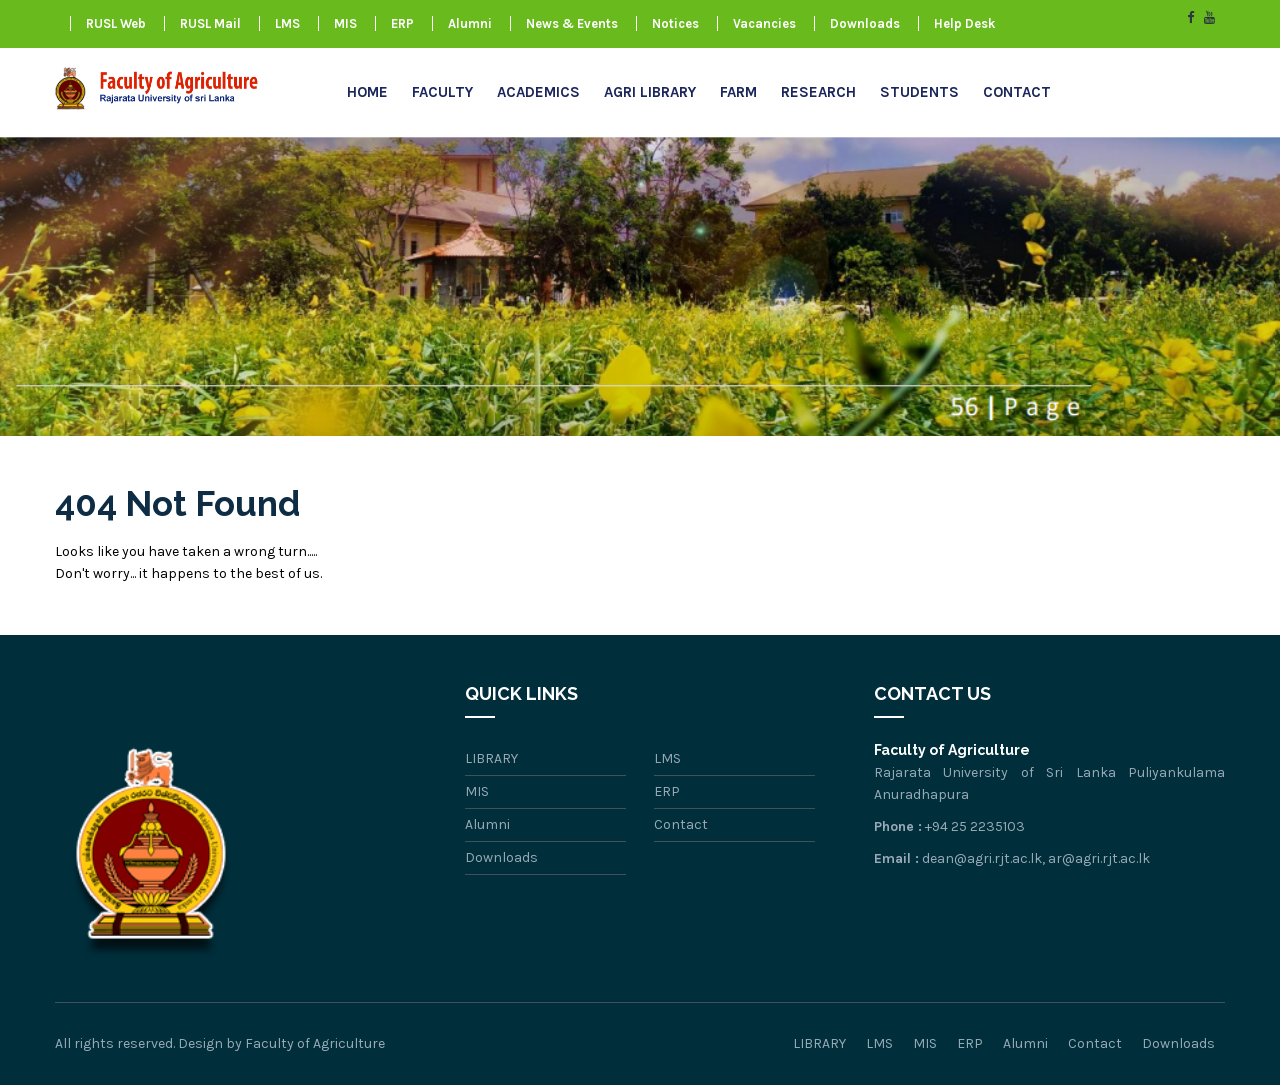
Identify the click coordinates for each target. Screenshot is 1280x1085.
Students (919, 92)
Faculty (442, 92)
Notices (675, 23)
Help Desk (964, 23)
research (818, 92)
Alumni (470, 23)
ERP (402, 23)
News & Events (572, 23)
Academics (538, 92)
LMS (287, 23)
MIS (345, 23)
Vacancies (764, 23)
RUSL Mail (210, 23)
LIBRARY (491, 758)
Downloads (865, 23)
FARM (738, 92)
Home (367, 92)
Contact (1017, 92)
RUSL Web (116, 23)
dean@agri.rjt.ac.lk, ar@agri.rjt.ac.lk (1036, 858)
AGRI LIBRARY (650, 92)
